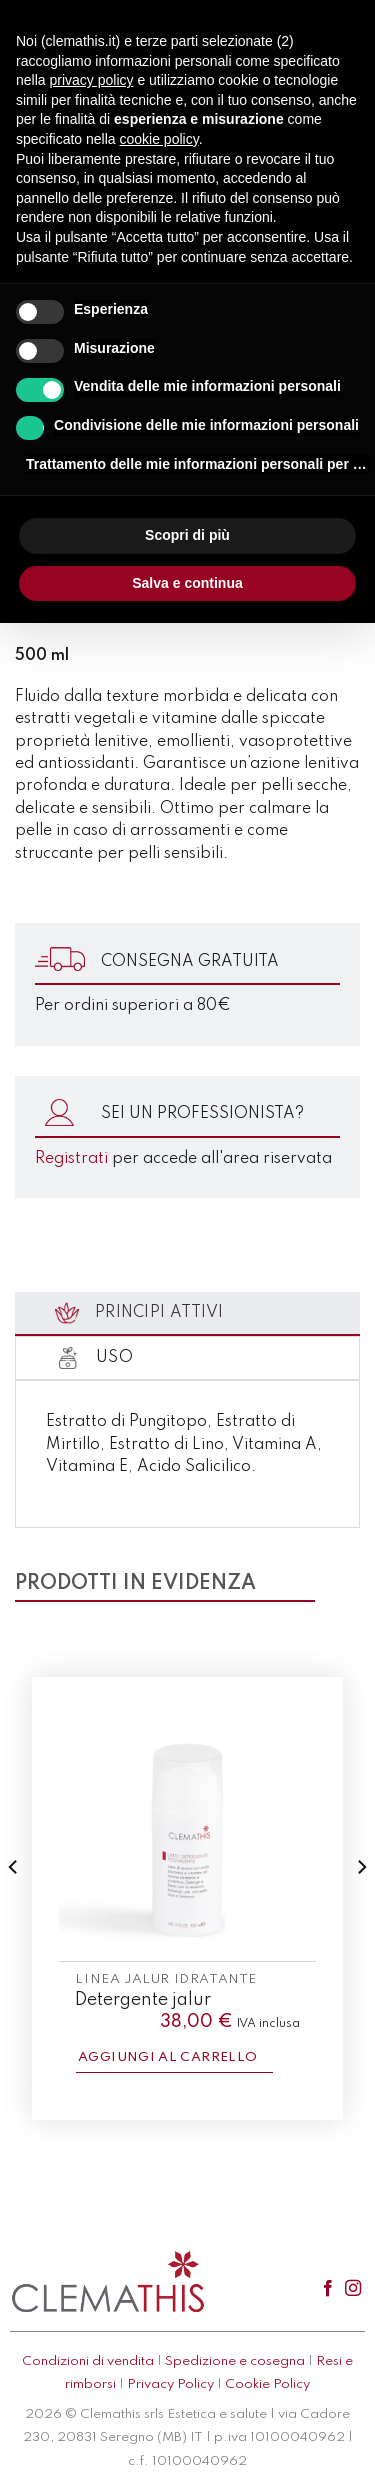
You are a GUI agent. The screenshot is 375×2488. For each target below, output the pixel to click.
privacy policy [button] (91, 80)
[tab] (187, 1314)
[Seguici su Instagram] (353, 2289)
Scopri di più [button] (187, 535)
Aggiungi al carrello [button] (167, 2057)
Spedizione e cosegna (235, 2361)
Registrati (71, 1159)
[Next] (361, 1906)
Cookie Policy (267, 2384)
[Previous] (14, 1906)
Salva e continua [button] (187, 583)
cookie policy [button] (159, 139)
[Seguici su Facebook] (328, 2289)
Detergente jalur (143, 2000)
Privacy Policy (170, 2384)
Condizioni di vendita (88, 2361)
